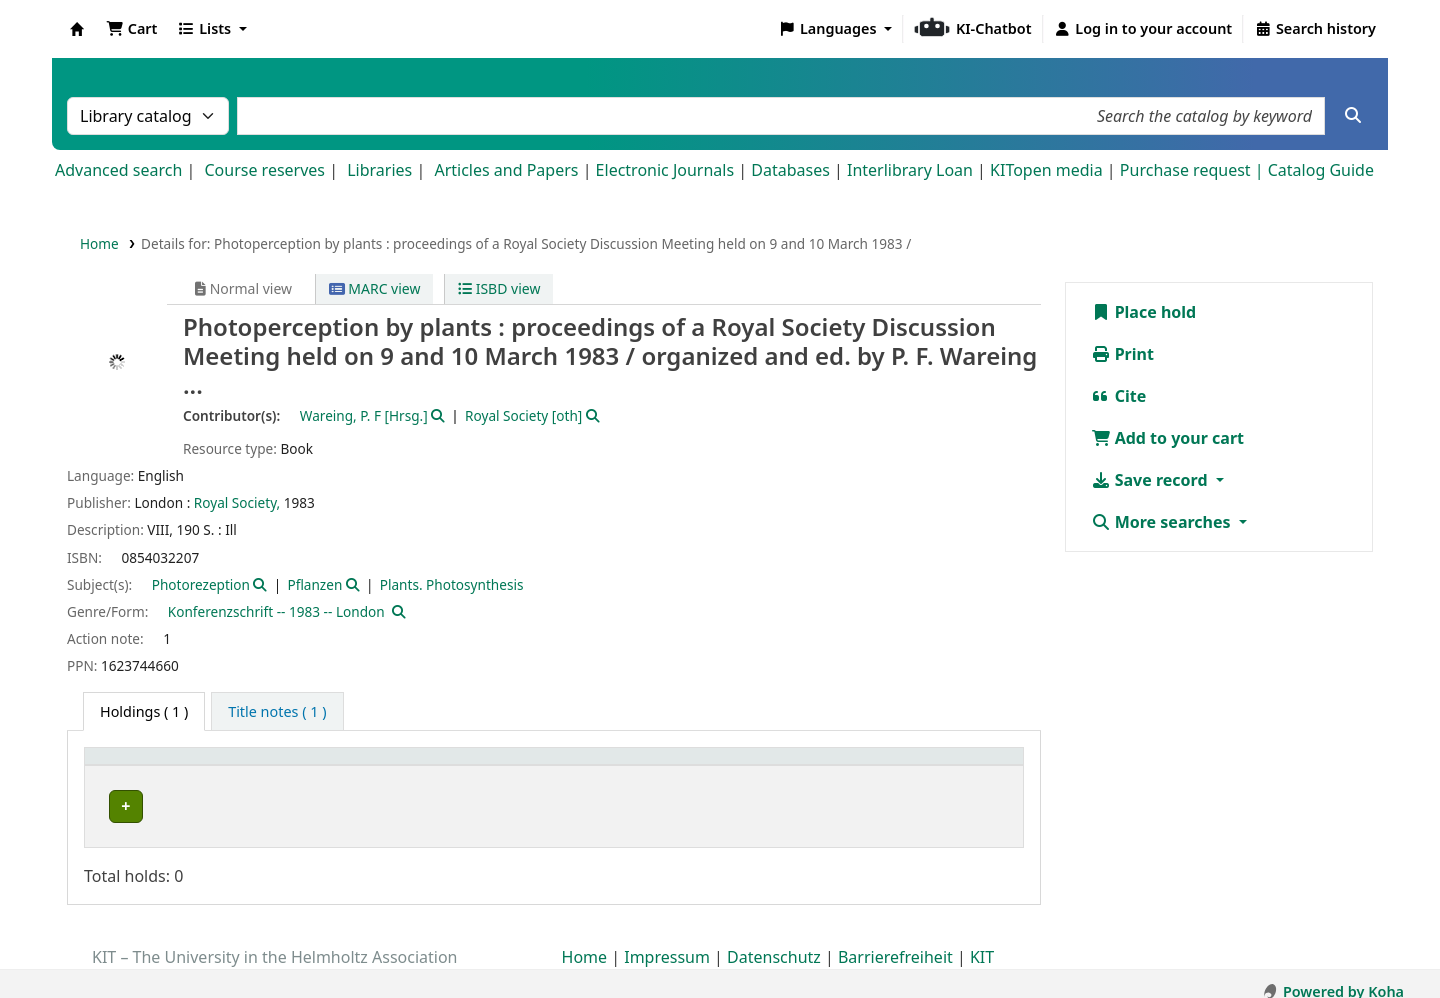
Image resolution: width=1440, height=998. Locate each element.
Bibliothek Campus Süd (180, 806)
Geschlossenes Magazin (483, 806)
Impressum (667, 941)
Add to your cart (1168, 438)
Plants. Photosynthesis (452, 584)
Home (99, 243)
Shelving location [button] (469, 766)
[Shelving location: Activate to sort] (538, 767)
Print (1122, 354)
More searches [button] (1163, 522)
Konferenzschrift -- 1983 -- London (276, 611)
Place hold (1144, 312)
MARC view (375, 288)
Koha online (77, 29)
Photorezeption (201, 584)
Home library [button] (139, 766)
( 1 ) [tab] (144, 711)
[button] (131, 29)
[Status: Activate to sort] (953, 767)
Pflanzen (314, 584)
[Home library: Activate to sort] (242, 767)
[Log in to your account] (1143, 29)
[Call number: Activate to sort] (779, 767)
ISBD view (499, 288)
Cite (1119, 396)
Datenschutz (774, 941)
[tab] (277, 712)
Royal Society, (237, 502)
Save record (1151, 480)
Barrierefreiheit (895, 941)
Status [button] (915, 766)
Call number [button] (727, 766)
